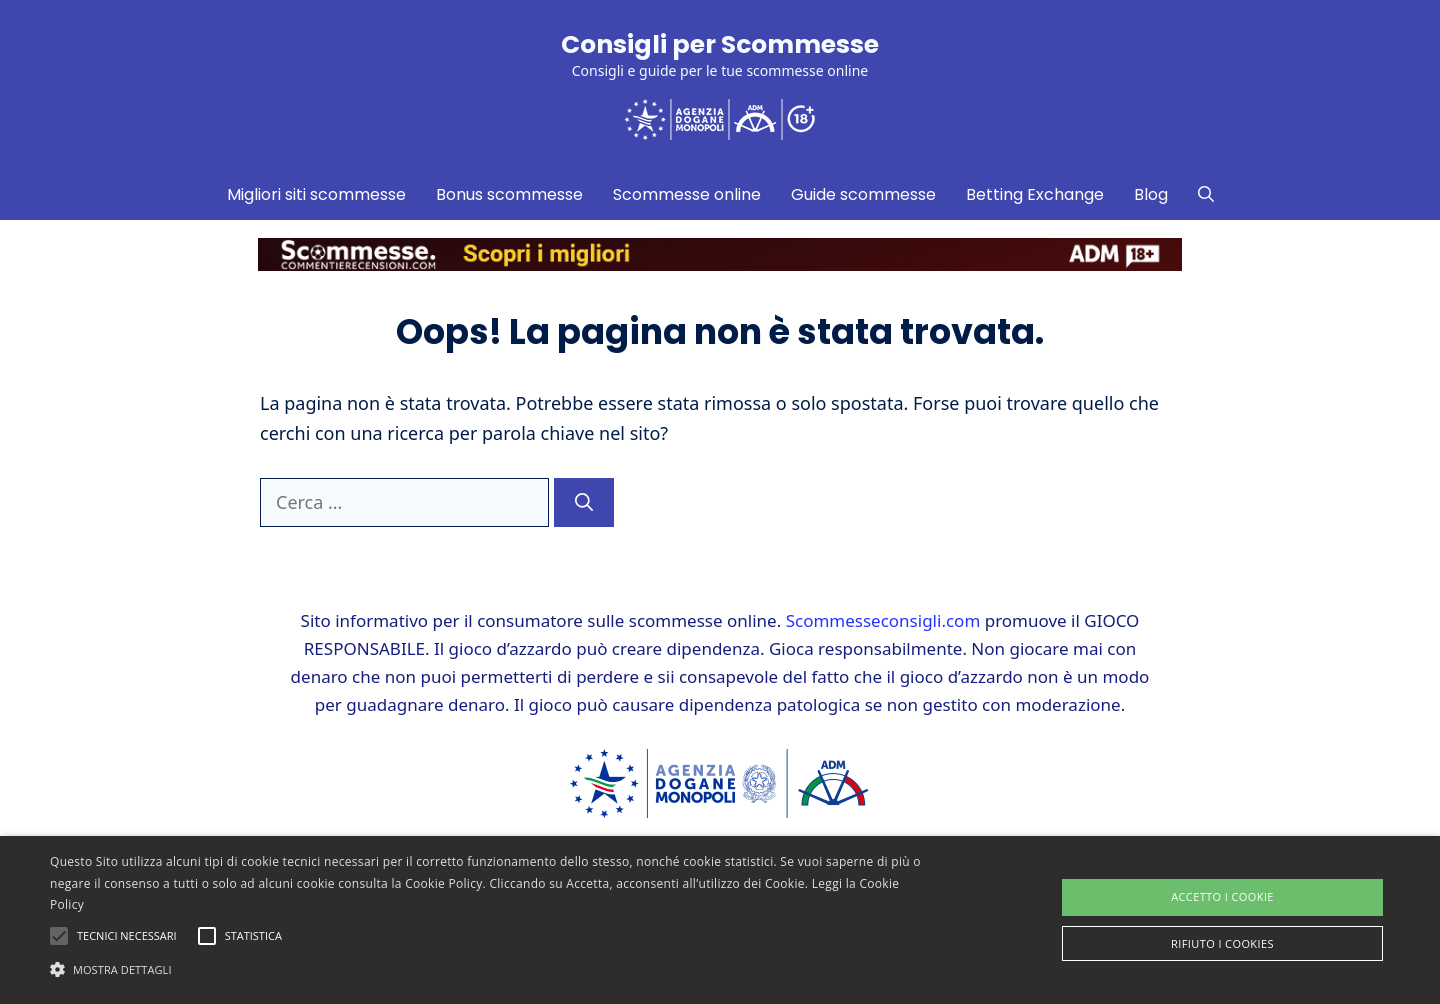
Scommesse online (687, 194)
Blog (1151, 194)
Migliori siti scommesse (316, 194)
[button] (485, 969)
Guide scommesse (863, 194)
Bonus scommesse (509, 194)
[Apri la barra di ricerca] (1206, 195)
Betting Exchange (1035, 194)
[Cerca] (584, 502)
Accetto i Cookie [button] (1222, 896)
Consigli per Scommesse (720, 44)
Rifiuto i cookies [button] (1222, 943)
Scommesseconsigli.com (883, 620)
